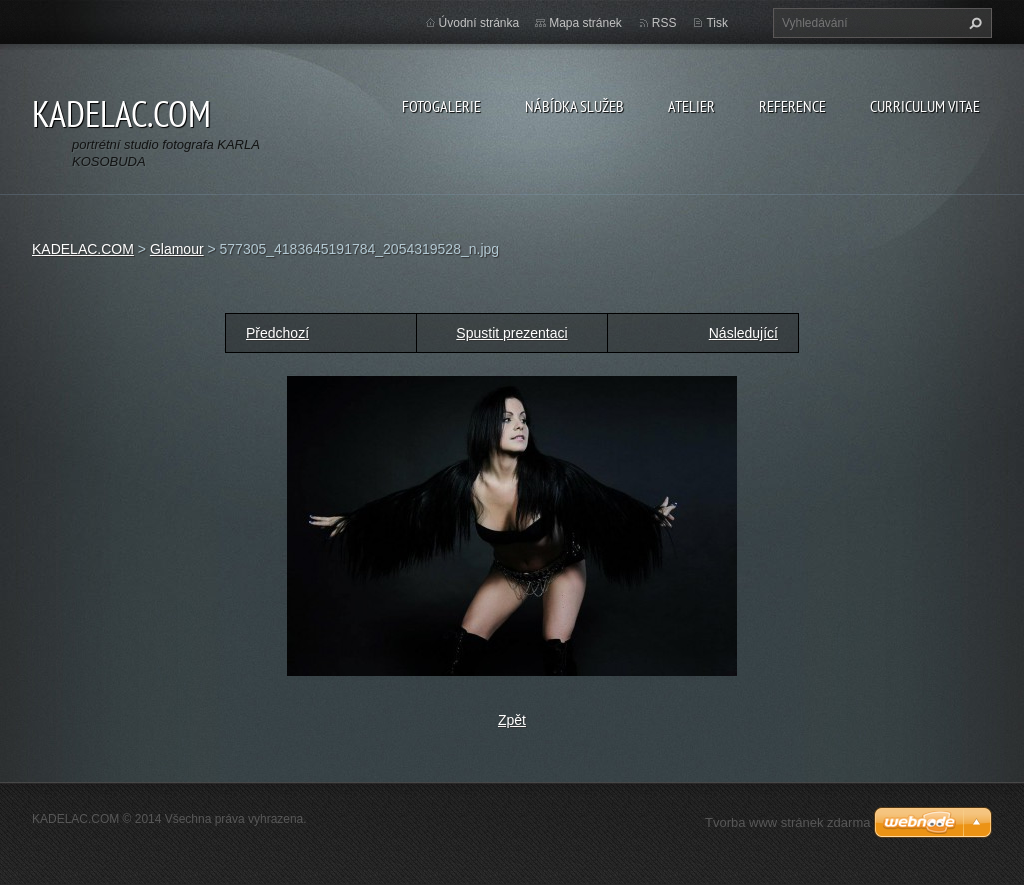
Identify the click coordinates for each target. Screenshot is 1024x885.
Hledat (973, 23)
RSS (664, 23)
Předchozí (277, 333)
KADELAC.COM (83, 249)
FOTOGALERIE (441, 106)
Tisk (717, 23)
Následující (743, 333)
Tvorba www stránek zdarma (787, 822)
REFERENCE (792, 106)
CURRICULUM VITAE (925, 106)
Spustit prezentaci (511, 333)
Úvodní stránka (479, 23)
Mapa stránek (585, 23)
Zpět (512, 720)
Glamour (177, 249)
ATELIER (691, 106)
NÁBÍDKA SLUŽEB (574, 106)
